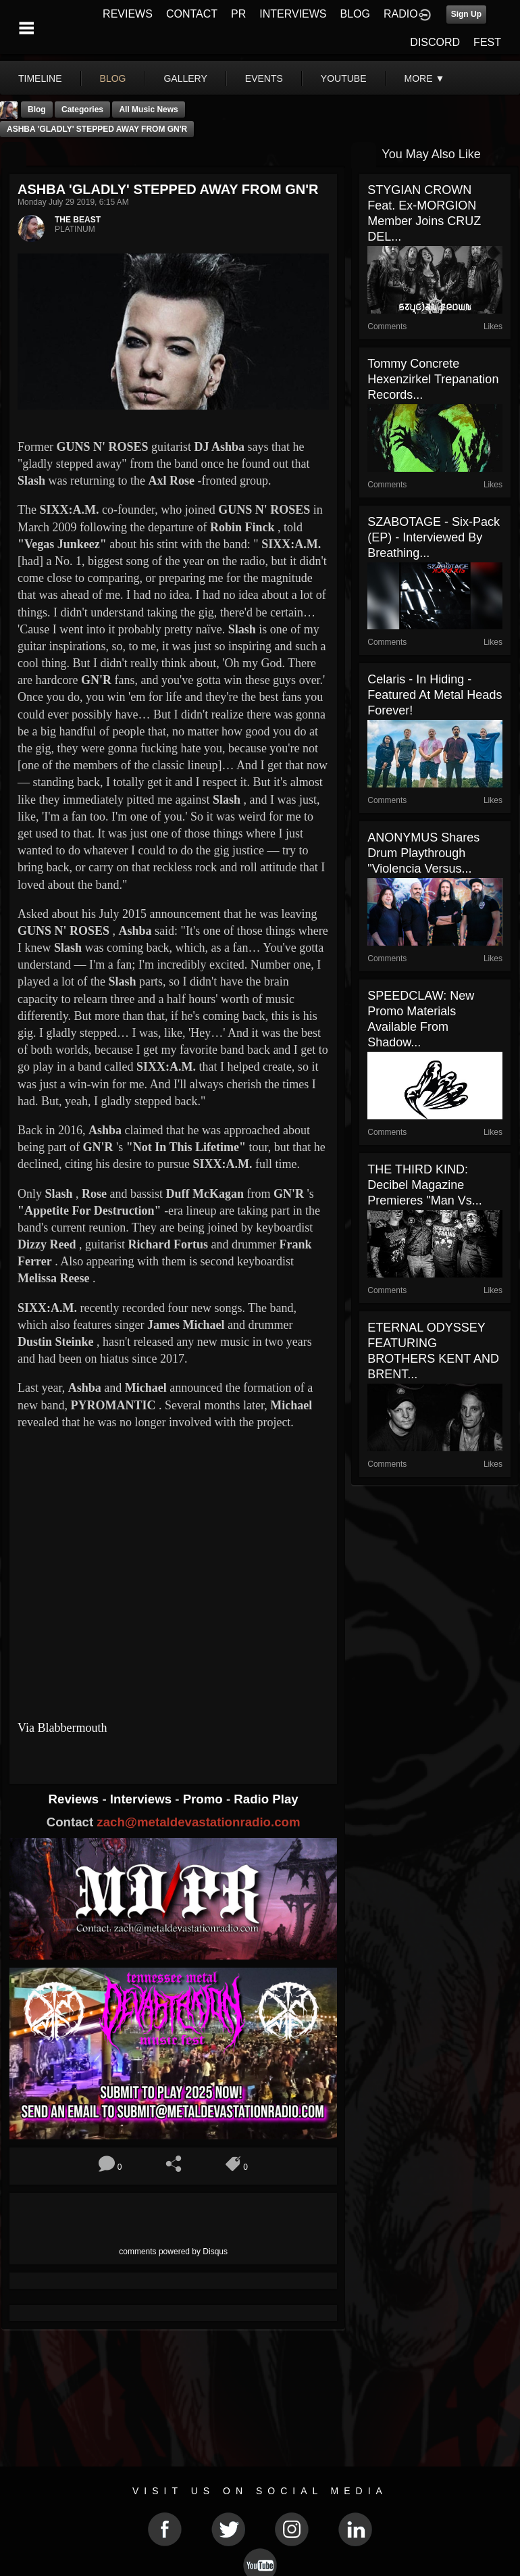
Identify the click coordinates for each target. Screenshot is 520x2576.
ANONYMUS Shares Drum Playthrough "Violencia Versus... (423, 853)
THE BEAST (78, 219)
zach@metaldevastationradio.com (198, 1822)
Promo (204, 1799)
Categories (82, 109)
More (425, 78)
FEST (487, 42)
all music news (148, 109)
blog (113, 78)
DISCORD (435, 42)
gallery (185, 78)
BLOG (355, 14)
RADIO (401, 14)
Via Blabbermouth (62, 1727)
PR (238, 14)
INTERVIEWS (292, 14)
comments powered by (173, 2251)
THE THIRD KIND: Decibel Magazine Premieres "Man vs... (424, 1185)
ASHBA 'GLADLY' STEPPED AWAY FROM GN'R (97, 129)
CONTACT (191, 14)
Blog (37, 109)
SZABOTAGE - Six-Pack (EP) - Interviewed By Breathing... (433, 537)
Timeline (40, 78)
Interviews (142, 1799)
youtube (344, 78)
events (264, 78)
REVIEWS (128, 14)
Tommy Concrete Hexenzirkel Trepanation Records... (432, 379)
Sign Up (466, 14)
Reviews (76, 1799)
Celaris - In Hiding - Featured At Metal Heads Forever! (434, 695)
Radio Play (266, 1799)
